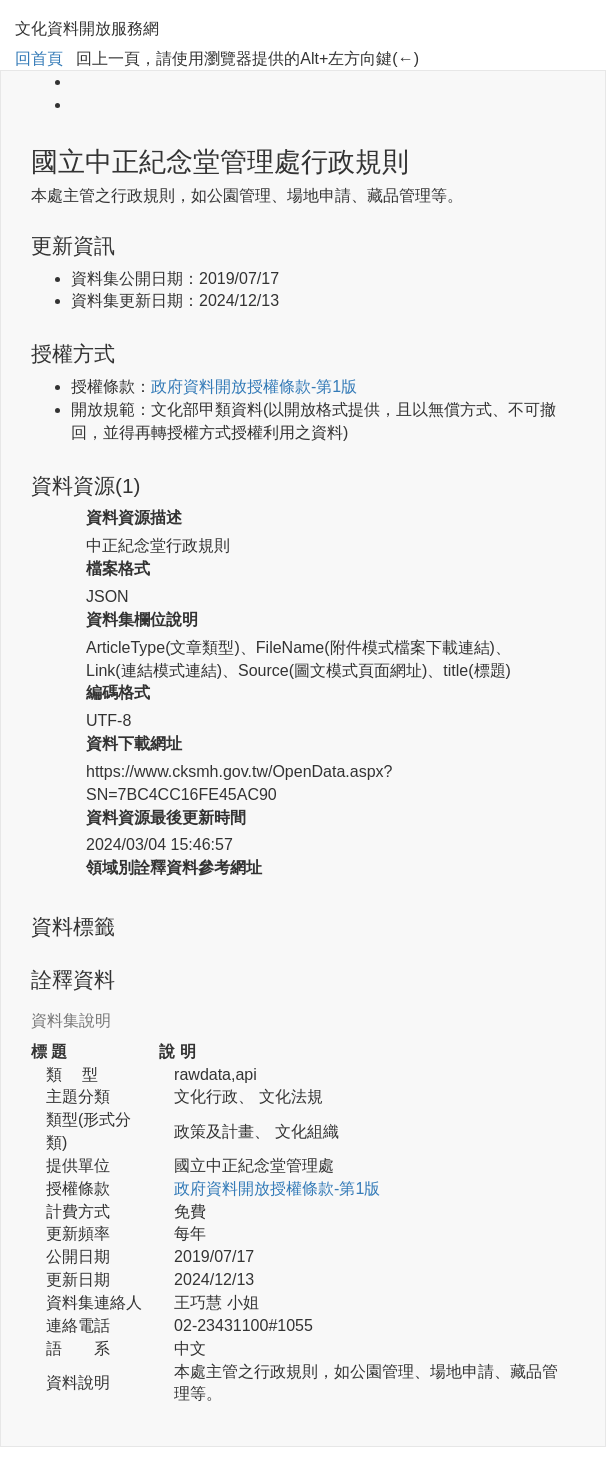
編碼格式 (118, 692)
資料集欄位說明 (142, 619)
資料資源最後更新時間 (166, 817)
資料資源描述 (134, 517)
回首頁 (39, 58)
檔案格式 (118, 568)
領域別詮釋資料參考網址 (174, 867)
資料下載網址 (134, 743)
